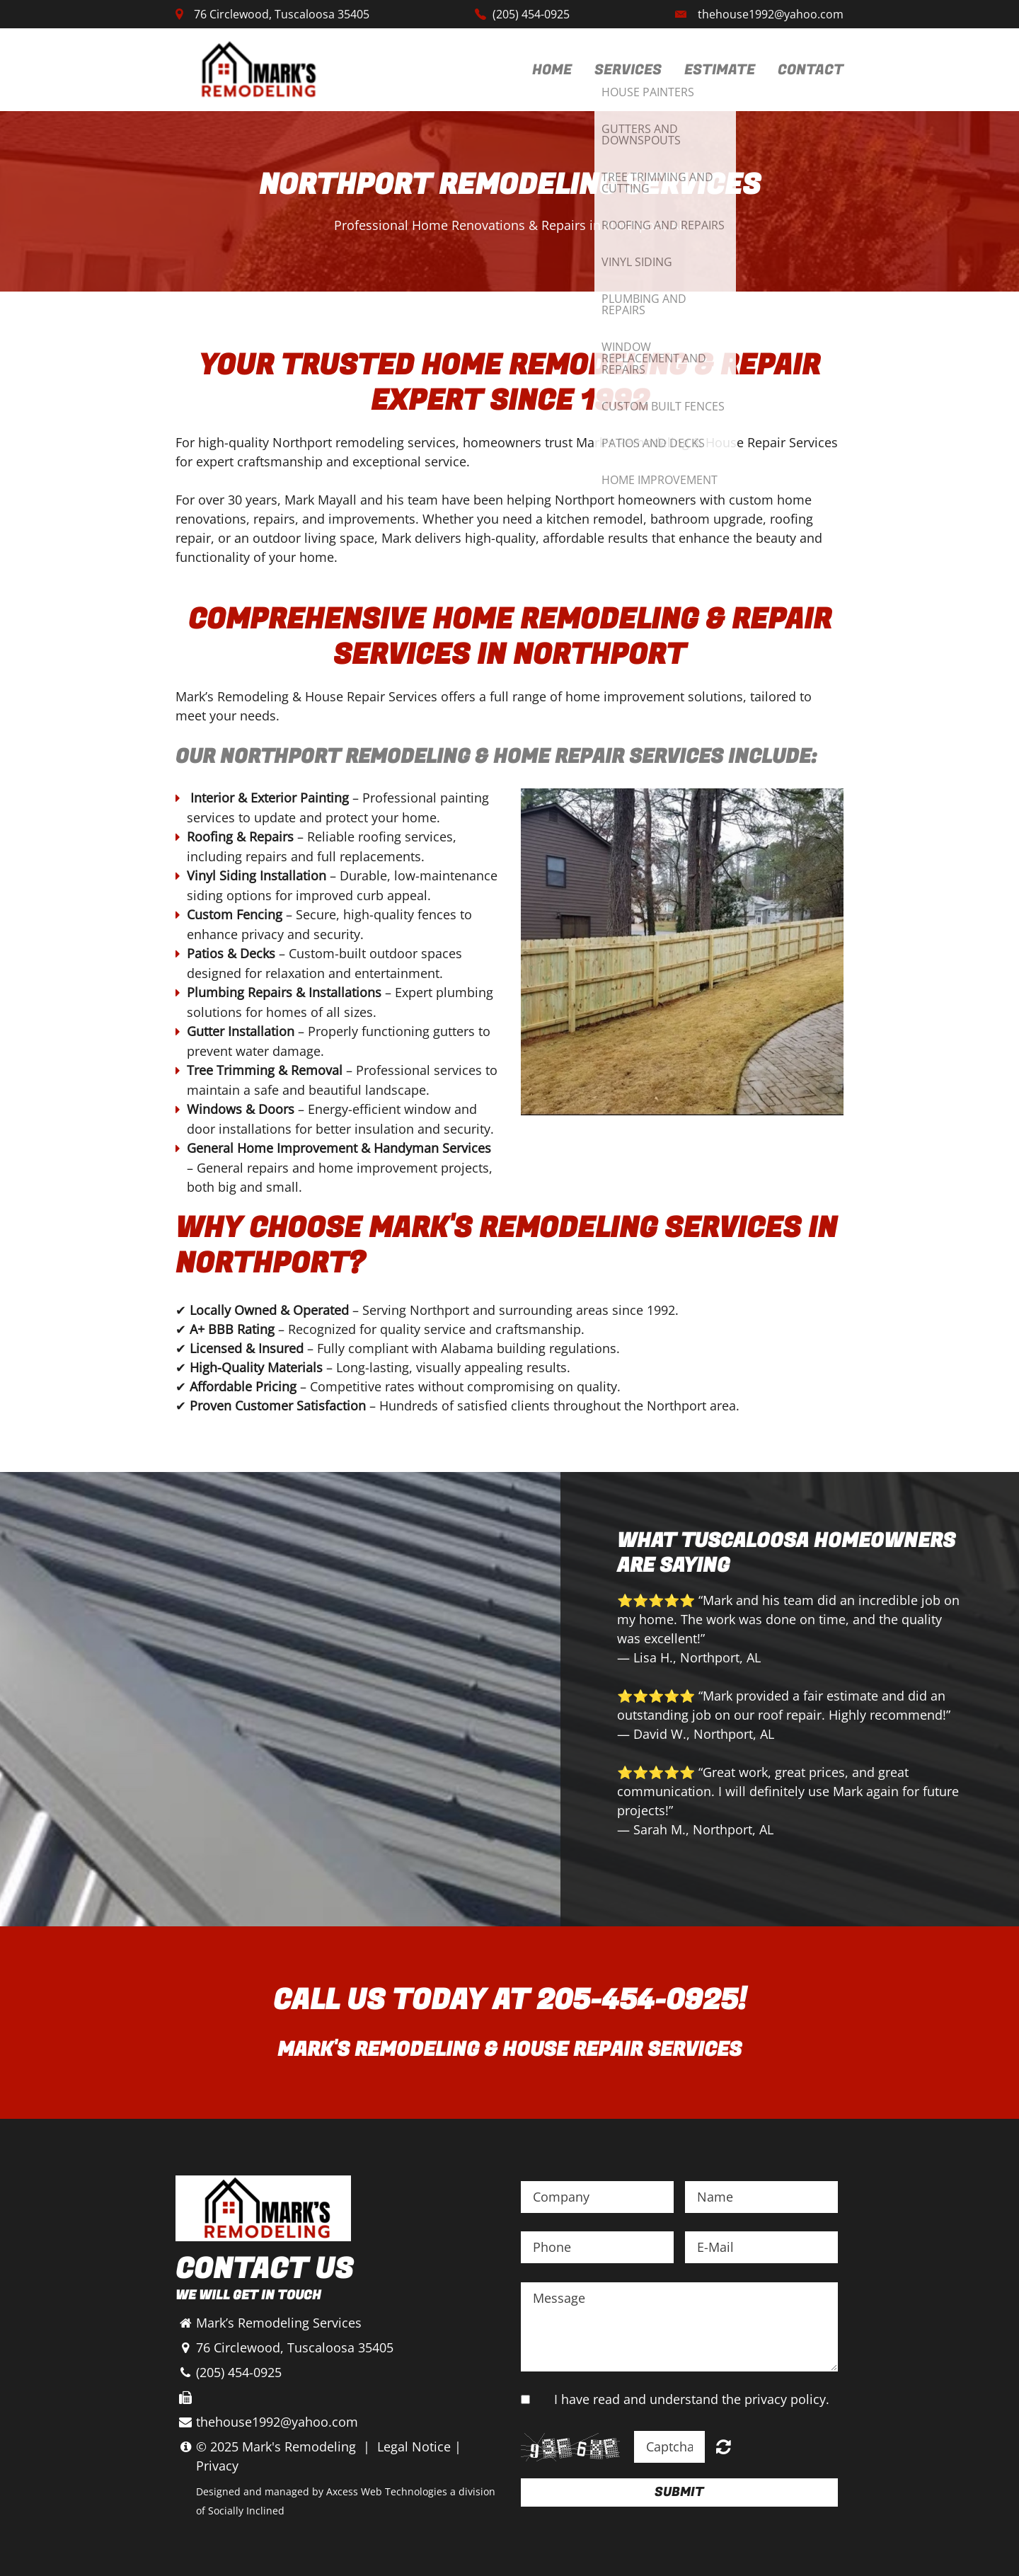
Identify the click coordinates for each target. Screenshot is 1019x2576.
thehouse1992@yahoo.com (771, 14)
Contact (811, 70)
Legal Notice (414, 2446)
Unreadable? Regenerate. (723, 2446)
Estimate (719, 70)
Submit (679, 2492)
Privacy (217, 2465)
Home (552, 70)
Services (628, 70)
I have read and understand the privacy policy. (691, 2399)
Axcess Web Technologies (386, 2491)
